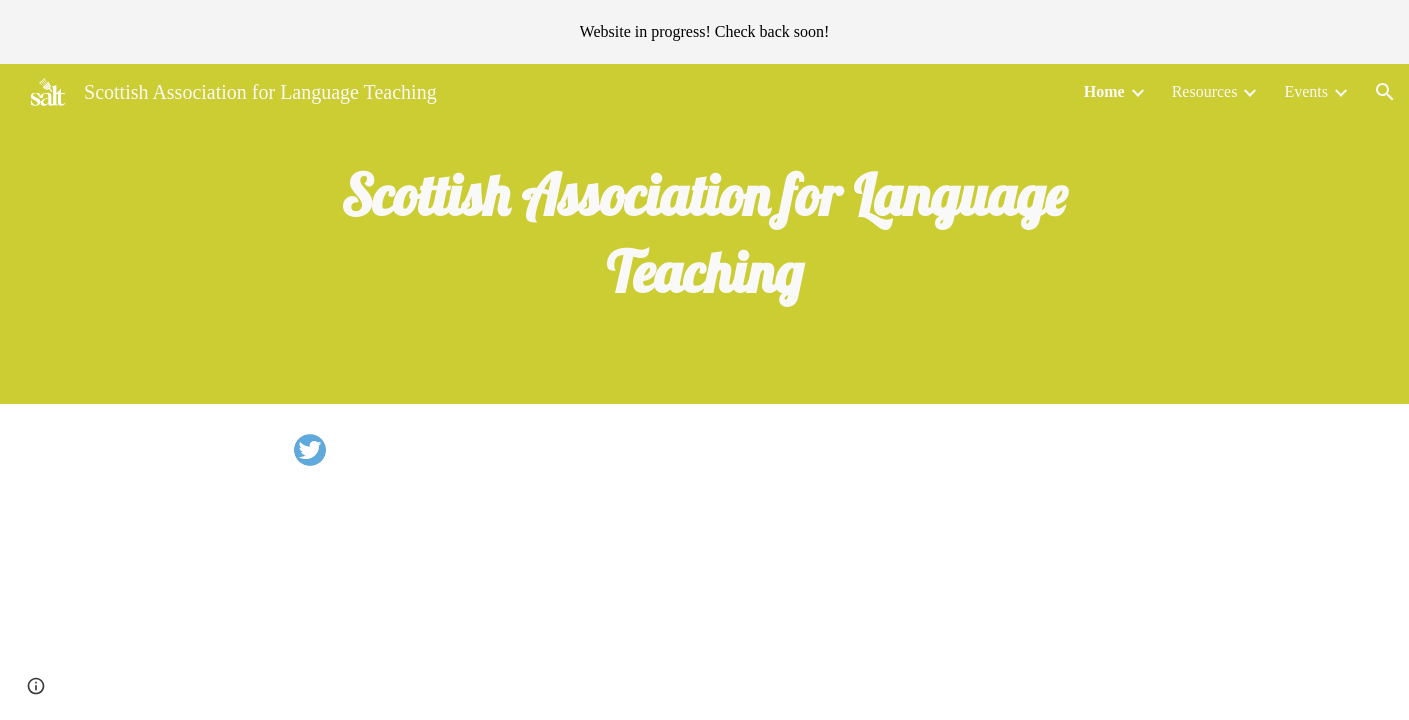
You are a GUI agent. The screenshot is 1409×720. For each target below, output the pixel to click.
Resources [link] (1205, 91)
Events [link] (1306, 91)
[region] (704, 32)
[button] (1385, 92)
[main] (705, 234)
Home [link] (1104, 91)
